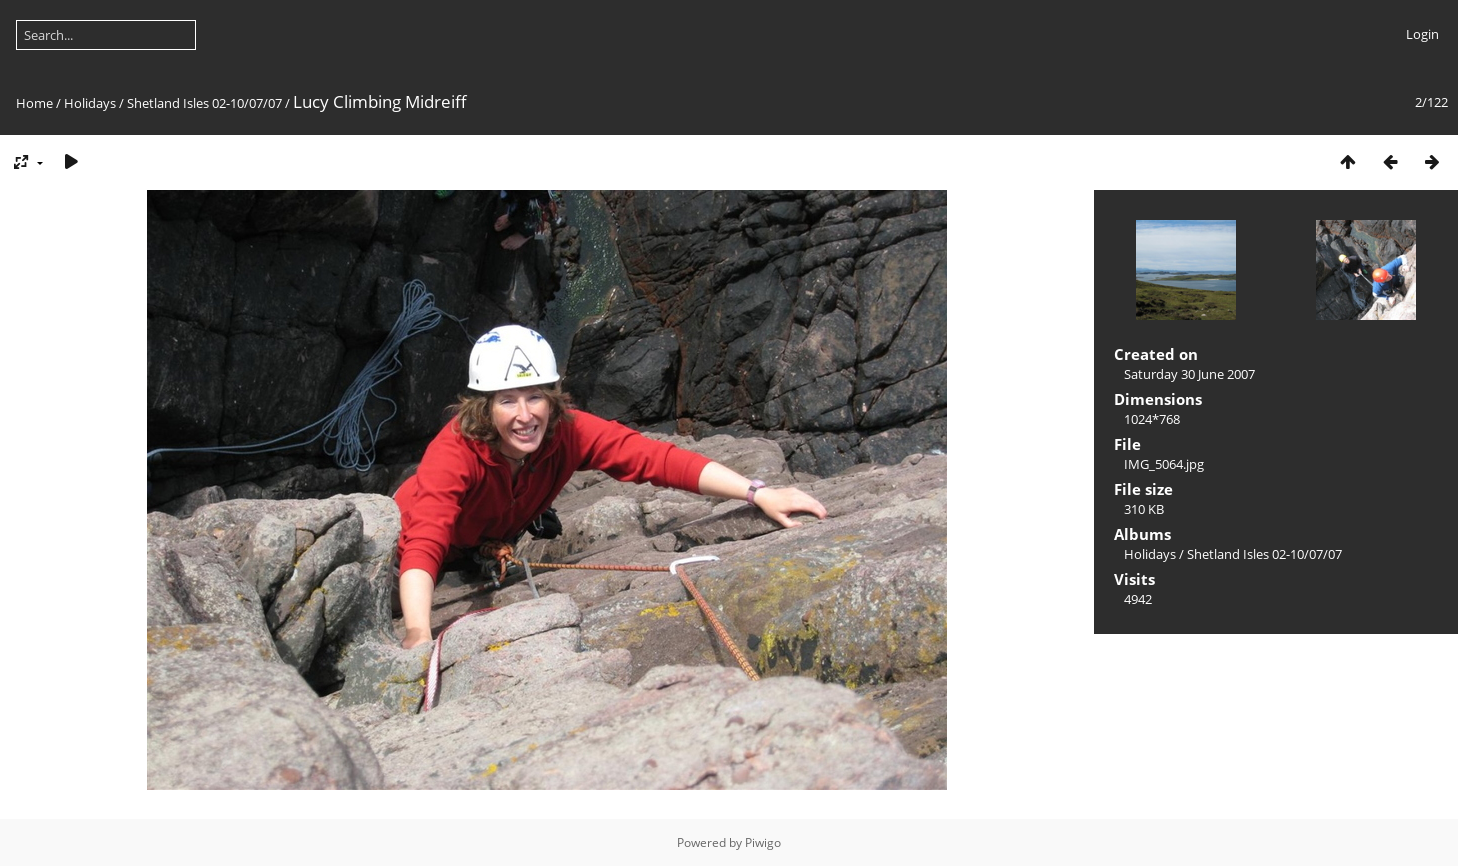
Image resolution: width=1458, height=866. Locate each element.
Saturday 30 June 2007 (1189, 374)
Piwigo (763, 842)
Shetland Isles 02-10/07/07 (204, 103)
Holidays (90, 103)
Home (34, 103)
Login (1422, 34)
